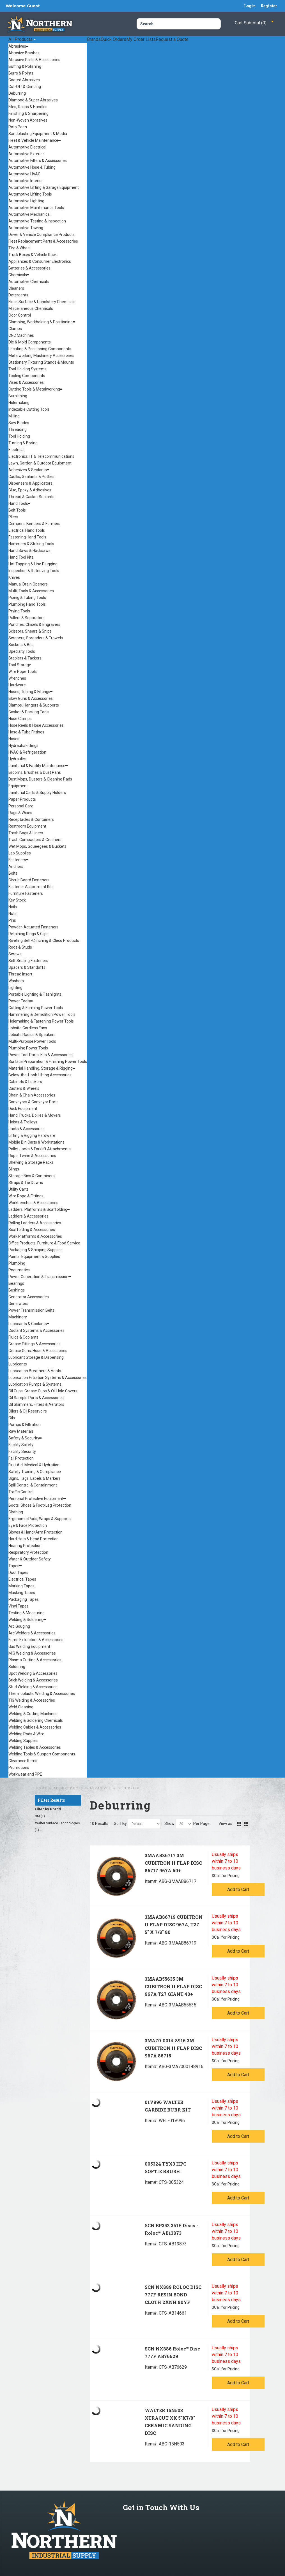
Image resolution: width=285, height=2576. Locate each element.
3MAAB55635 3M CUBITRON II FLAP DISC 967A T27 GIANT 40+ (173, 1986)
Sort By (120, 1823)
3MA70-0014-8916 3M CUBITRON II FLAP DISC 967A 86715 (173, 2048)
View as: (226, 1823)
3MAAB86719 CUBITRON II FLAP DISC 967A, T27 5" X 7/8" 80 (174, 1924)
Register (269, 5)
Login (250, 5)
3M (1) (40, 1816)
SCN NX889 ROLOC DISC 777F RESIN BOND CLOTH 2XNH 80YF (173, 2294)
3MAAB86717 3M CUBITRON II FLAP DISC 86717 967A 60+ (173, 1862)
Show (169, 1823)
